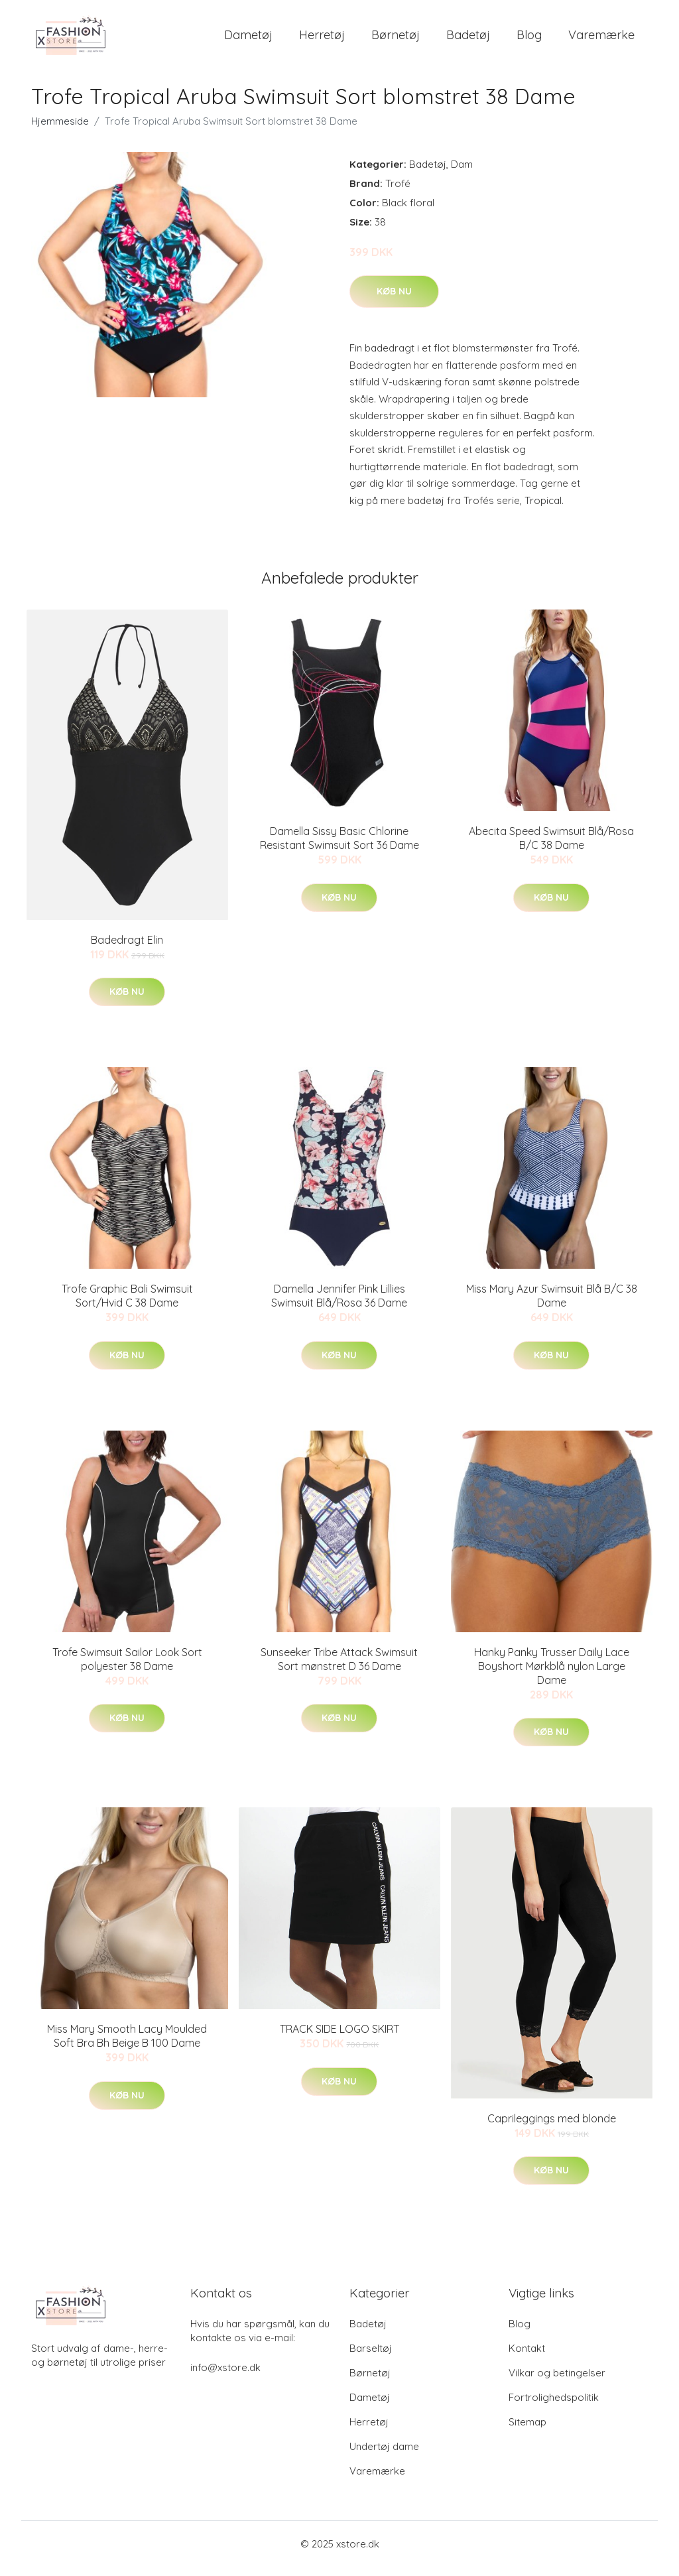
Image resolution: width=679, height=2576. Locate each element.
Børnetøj (395, 39)
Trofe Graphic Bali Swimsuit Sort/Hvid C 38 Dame (127, 1305)
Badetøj (468, 39)
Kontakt (527, 2357)
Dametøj (248, 39)
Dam (462, 173)
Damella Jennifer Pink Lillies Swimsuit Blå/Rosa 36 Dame (339, 1305)
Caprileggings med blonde (551, 2127)
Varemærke (601, 39)
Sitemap (527, 2431)
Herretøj (322, 39)
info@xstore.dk (225, 2376)
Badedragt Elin (127, 949)
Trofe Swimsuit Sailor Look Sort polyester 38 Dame (127, 1668)
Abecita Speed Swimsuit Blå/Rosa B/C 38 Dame (551, 847)
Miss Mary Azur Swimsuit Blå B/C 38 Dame (551, 1305)
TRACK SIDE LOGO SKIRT (339, 2038)
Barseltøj (370, 2357)
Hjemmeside (60, 130)
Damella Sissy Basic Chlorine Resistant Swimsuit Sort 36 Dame (339, 847)
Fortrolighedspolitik (554, 2406)
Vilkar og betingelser (557, 2382)
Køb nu (394, 300)
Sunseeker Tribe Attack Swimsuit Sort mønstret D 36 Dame (339, 1668)
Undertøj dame (384, 2455)
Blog (529, 39)
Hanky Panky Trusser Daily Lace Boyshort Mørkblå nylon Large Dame (551, 1675)
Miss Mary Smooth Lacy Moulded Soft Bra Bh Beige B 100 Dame (127, 2045)
